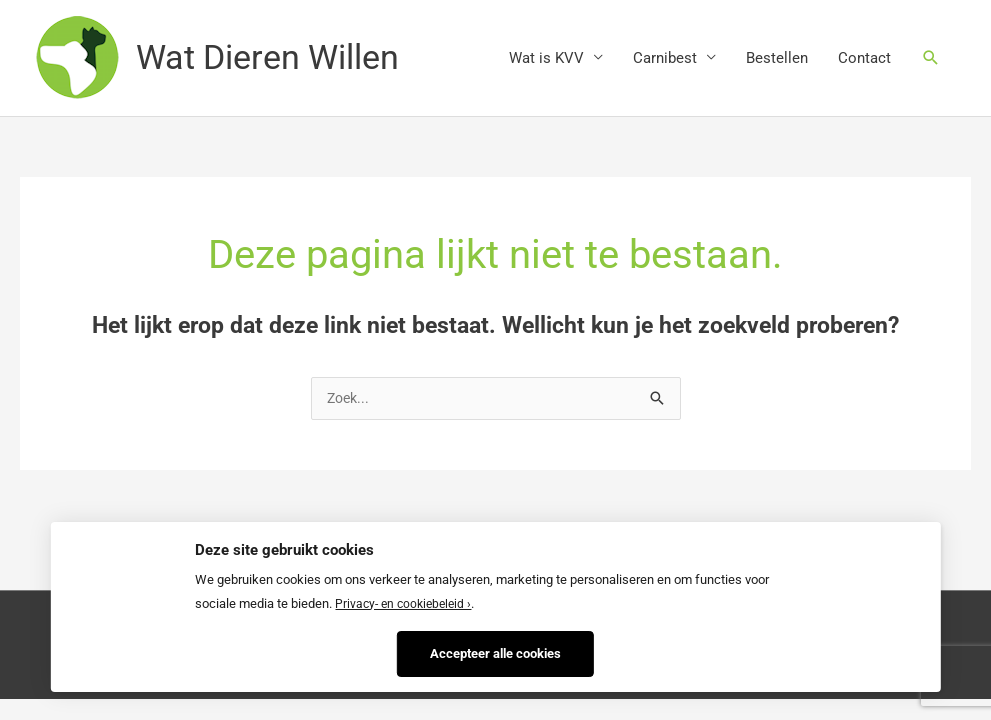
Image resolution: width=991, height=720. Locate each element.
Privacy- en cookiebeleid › (407, 601)
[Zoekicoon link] (931, 59)
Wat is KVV (546, 59)
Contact (864, 59)
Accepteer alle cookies (495, 650)
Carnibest (665, 59)
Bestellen (777, 59)
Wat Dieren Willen (274, 58)
